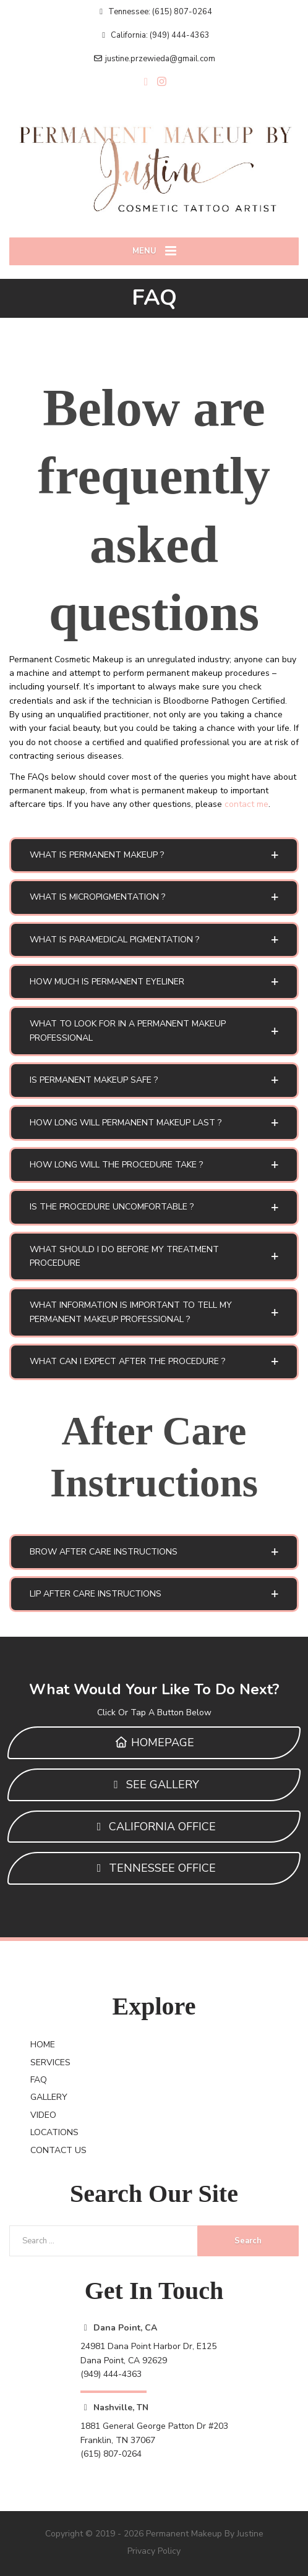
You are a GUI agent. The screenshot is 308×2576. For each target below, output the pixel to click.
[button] (154, 855)
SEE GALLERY (154, 1784)
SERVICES (50, 2062)
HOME (42, 2044)
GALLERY (48, 2097)
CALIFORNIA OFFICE (154, 1826)
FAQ (38, 2080)
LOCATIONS (54, 2132)
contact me (246, 804)
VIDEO (43, 2115)
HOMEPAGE (154, 1742)
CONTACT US (58, 2150)
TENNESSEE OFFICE (154, 1868)
